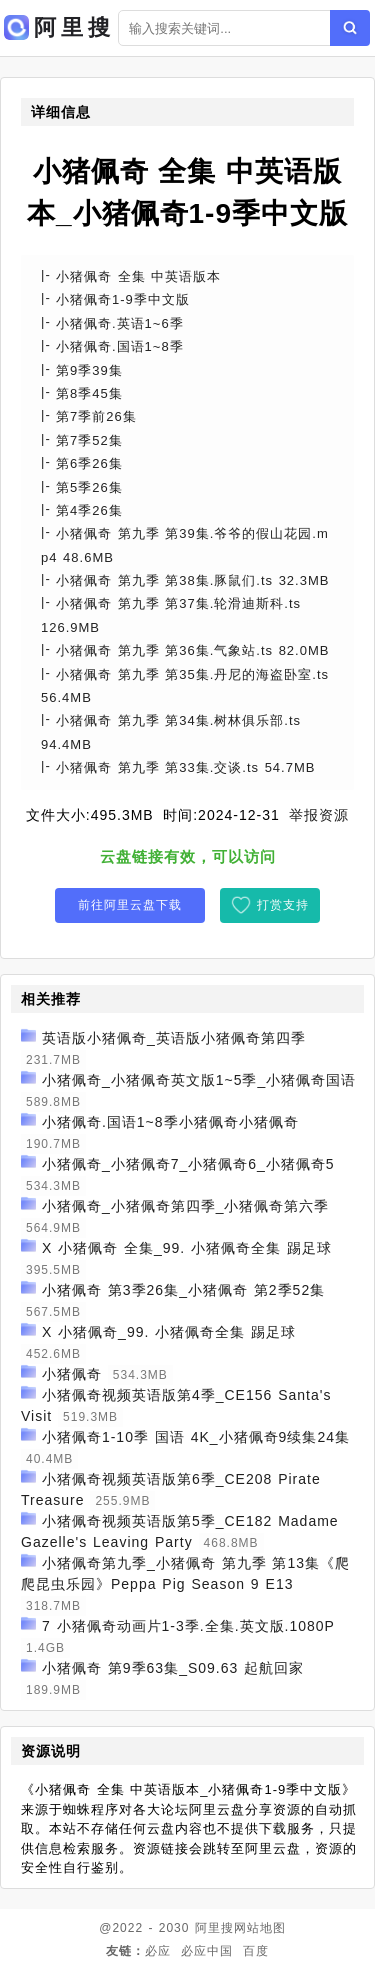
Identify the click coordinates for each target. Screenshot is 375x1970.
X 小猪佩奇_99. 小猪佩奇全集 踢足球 (169, 1332)
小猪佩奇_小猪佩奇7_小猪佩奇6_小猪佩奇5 (188, 1164)
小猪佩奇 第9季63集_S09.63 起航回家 (173, 1668)
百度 (256, 1951)
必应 (158, 1951)
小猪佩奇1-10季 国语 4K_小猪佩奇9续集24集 (196, 1437)
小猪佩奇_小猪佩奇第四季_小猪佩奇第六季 (186, 1206)
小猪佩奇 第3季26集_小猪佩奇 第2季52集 (183, 1290)
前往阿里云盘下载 (130, 905)
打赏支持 (283, 905)
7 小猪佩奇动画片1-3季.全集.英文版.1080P (188, 1626)
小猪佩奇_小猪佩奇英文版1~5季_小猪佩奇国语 (199, 1080)
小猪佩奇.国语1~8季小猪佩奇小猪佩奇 (170, 1122)
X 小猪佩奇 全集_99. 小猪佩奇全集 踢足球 (187, 1248)
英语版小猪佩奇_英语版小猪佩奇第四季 (174, 1038)
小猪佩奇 (72, 1374)
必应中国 (207, 1951)
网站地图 (260, 1928)
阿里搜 (214, 1928)
